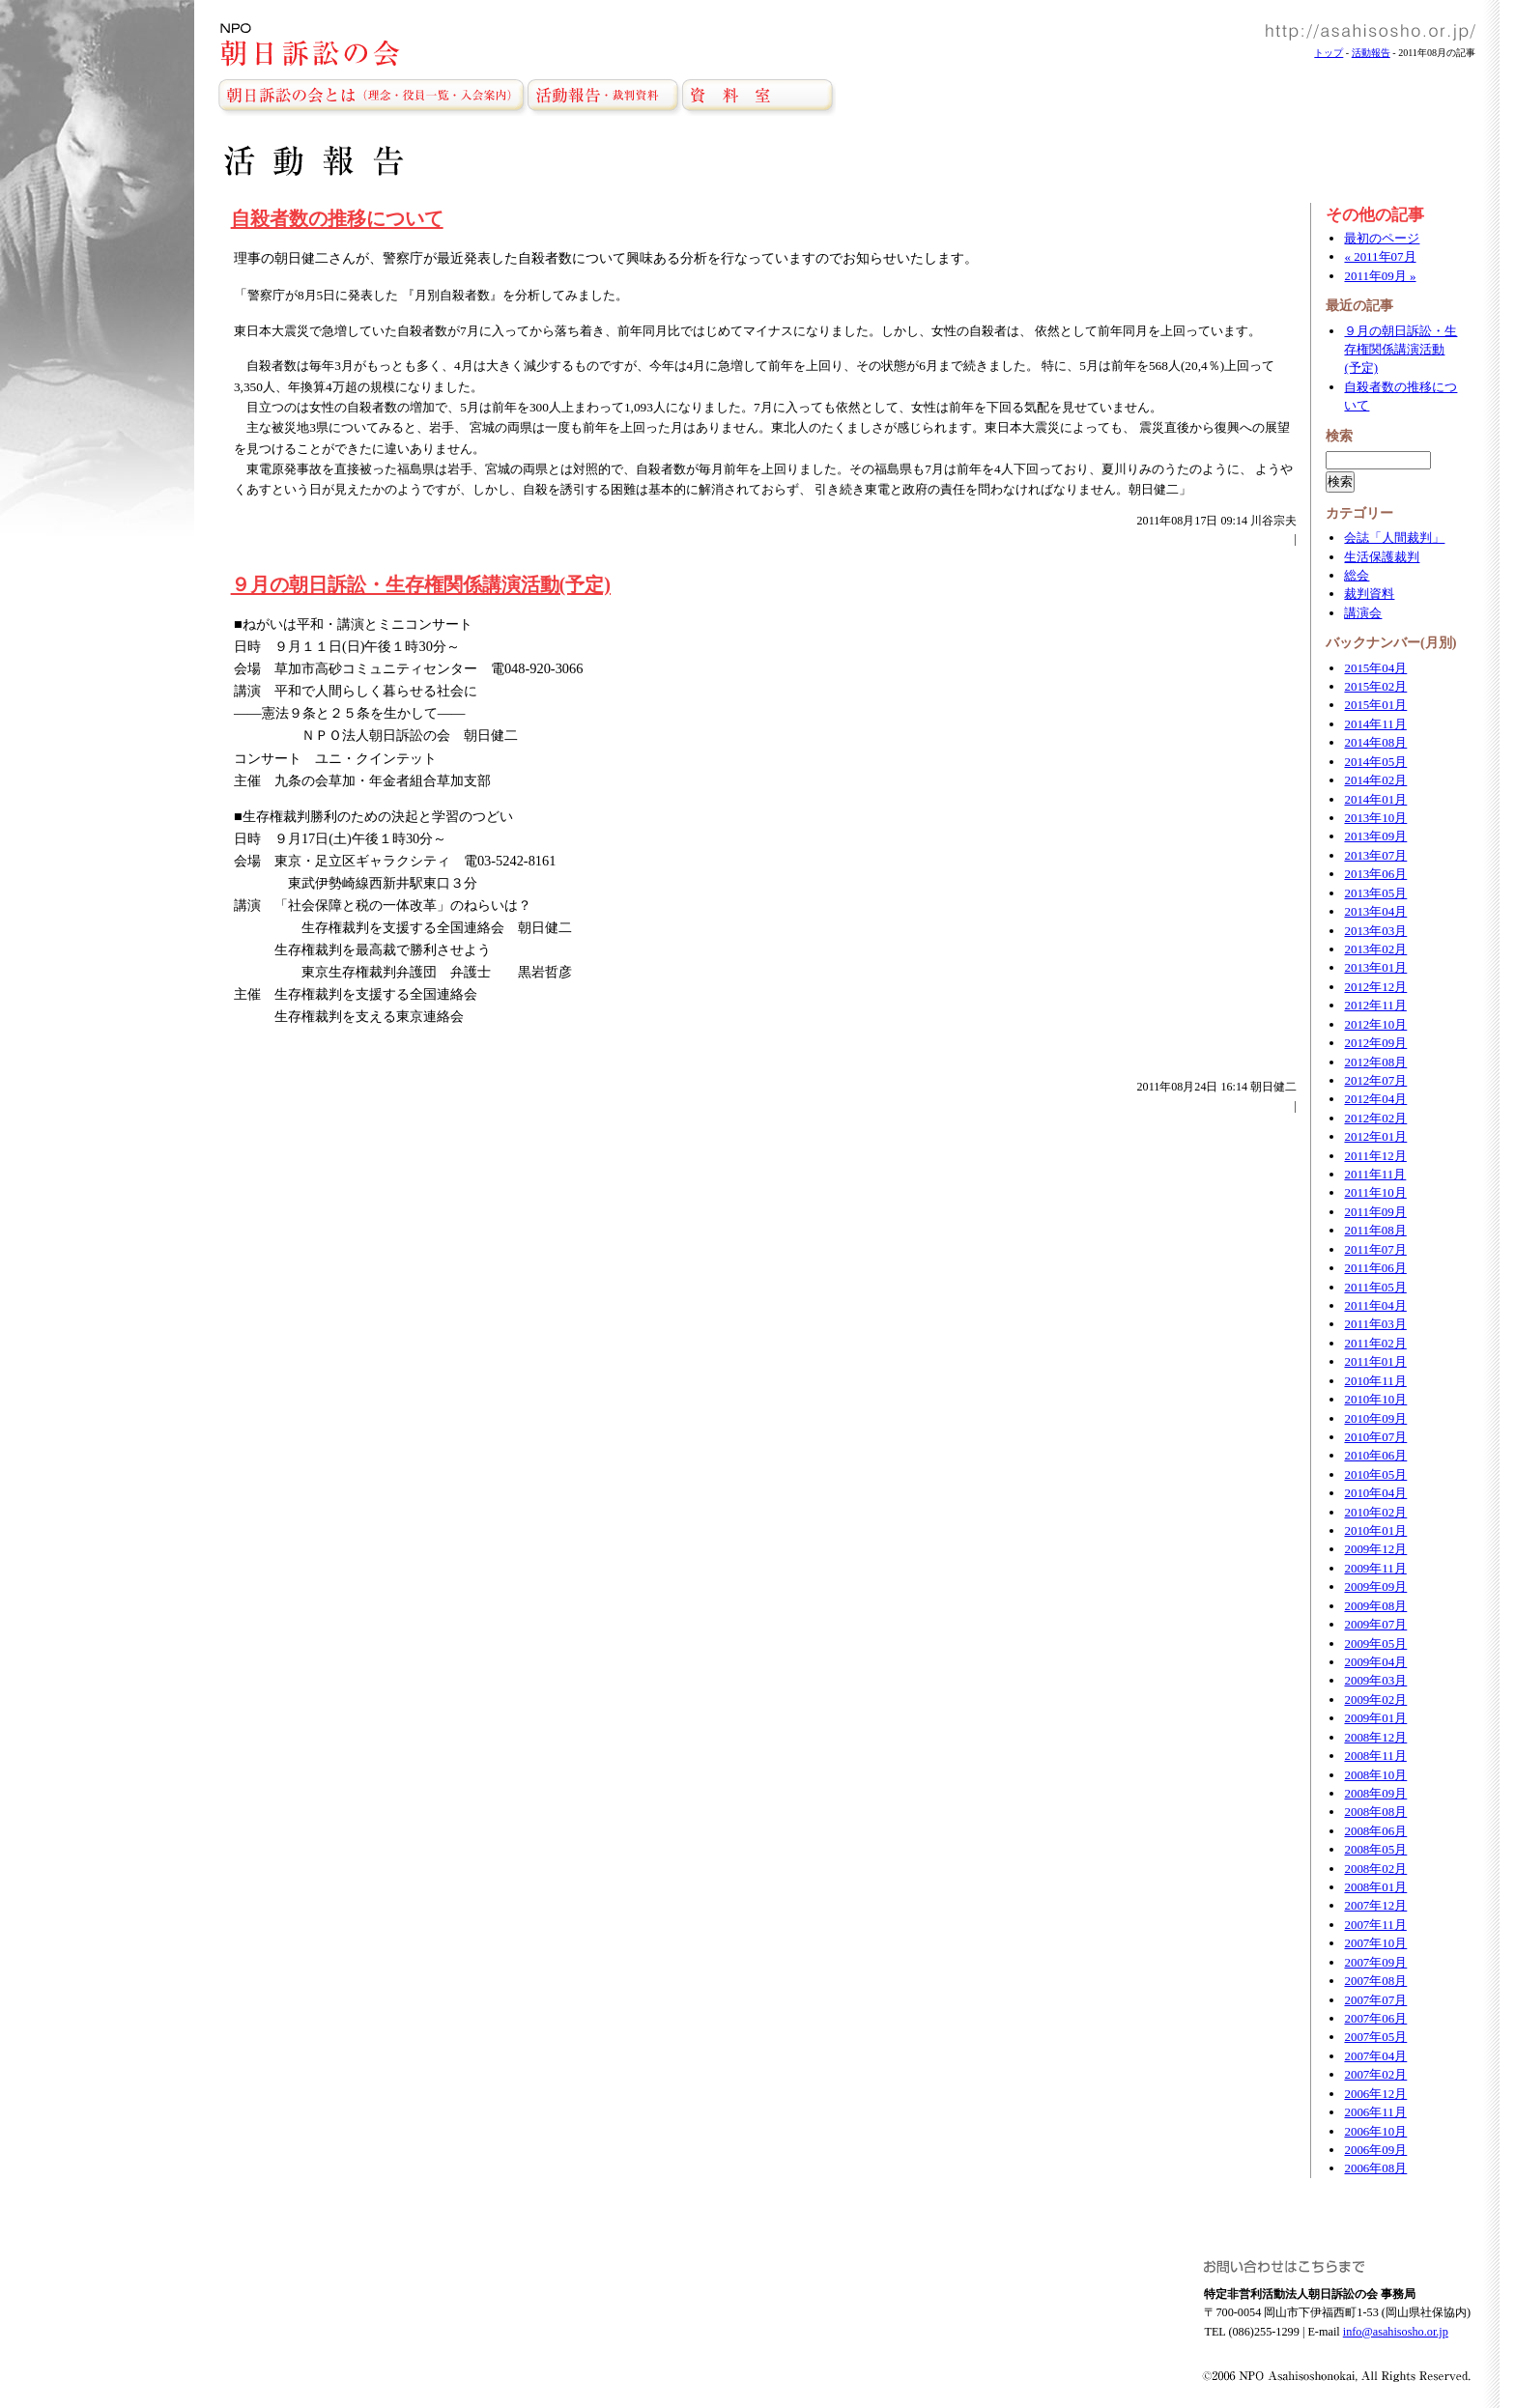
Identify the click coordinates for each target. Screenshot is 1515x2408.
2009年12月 (1375, 1549)
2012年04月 (1375, 1098)
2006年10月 (1375, 2131)
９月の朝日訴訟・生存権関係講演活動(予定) (421, 584)
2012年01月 (1375, 1136)
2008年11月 (1375, 1755)
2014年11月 (1375, 724)
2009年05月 (1375, 1643)
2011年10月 (1375, 1192)
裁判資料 (1369, 593)
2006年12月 (1375, 2093)
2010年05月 (1375, 1474)
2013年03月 (1375, 930)
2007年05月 (1375, 2036)
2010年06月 (1375, 1455)
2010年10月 (1375, 1399)
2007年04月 (1375, 2056)
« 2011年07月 (1379, 256)
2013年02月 (1375, 949)
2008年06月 (1375, 1831)
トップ (1328, 52)
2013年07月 (1375, 855)
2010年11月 (1375, 1381)
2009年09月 (1375, 1586)
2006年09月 (1375, 2149)
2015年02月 (1375, 686)
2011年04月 (1375, 1305)
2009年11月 (1375, 1568)
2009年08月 (1375, 1606)
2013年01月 (1375, 967)
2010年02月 (1375, 1512)
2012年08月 (1375, 1062)
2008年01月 (1375, 1887)
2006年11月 (1375, 2112)
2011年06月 (1375, 1268)
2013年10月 (1375, 817)
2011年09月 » (1379, 276)
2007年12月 (1375, 1905)
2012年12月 (1375, 986)
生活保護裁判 (1381, 557)
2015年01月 (1375, 704)
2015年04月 (1375, 668)
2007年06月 (1375, 2018)
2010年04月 (1375, 1493)
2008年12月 (1375, 1737)
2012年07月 (1375, 1080)
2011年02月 (1375, 1343)
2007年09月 (1375, 1962)
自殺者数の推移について (337, 218)
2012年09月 (1375, 1042)
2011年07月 (1375, 1249)
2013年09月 (1375, 836)
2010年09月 (1375, 1418)
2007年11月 (1375, 1924)
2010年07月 (1375, 1437)
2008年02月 (1375, 1868)
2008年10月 (1375, 1775)
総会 (1356, 575)
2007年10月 (1375, 1943)
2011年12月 (1375, 1155)
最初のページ (1381, 238)
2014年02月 (1375, 780)
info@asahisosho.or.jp (1395, 2331)
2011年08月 (1375, 1230)
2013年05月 (1375, 893)
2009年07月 (1375, 1624)
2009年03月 (1375, 1680)
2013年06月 (1375, 873)
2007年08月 (1375, 1980)
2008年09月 (1375, 1793)
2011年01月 (1375, 1361)
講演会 (1363, 613)
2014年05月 (1375, 761)
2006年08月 (1375, 2168)
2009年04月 (1375, 1662)
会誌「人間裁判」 (1394, 537)
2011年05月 (1375, 1287)
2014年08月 (1375, 742)
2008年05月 (1375, 1849)
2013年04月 (1375, 911)
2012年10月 (1375, 1024)
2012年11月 (1375, 1005)
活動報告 (1371, 52)
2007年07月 (1375, 2000)
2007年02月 (1375, 2074)
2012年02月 (1375, 1118)
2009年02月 (1375, 1699)
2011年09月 (1375, 1211)
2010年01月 (1375, 1530)
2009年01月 (1375, 1718)
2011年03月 (1375, 1324)
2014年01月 (1375, 799)
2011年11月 (1375, 1174)
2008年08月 (1375, 1811)
